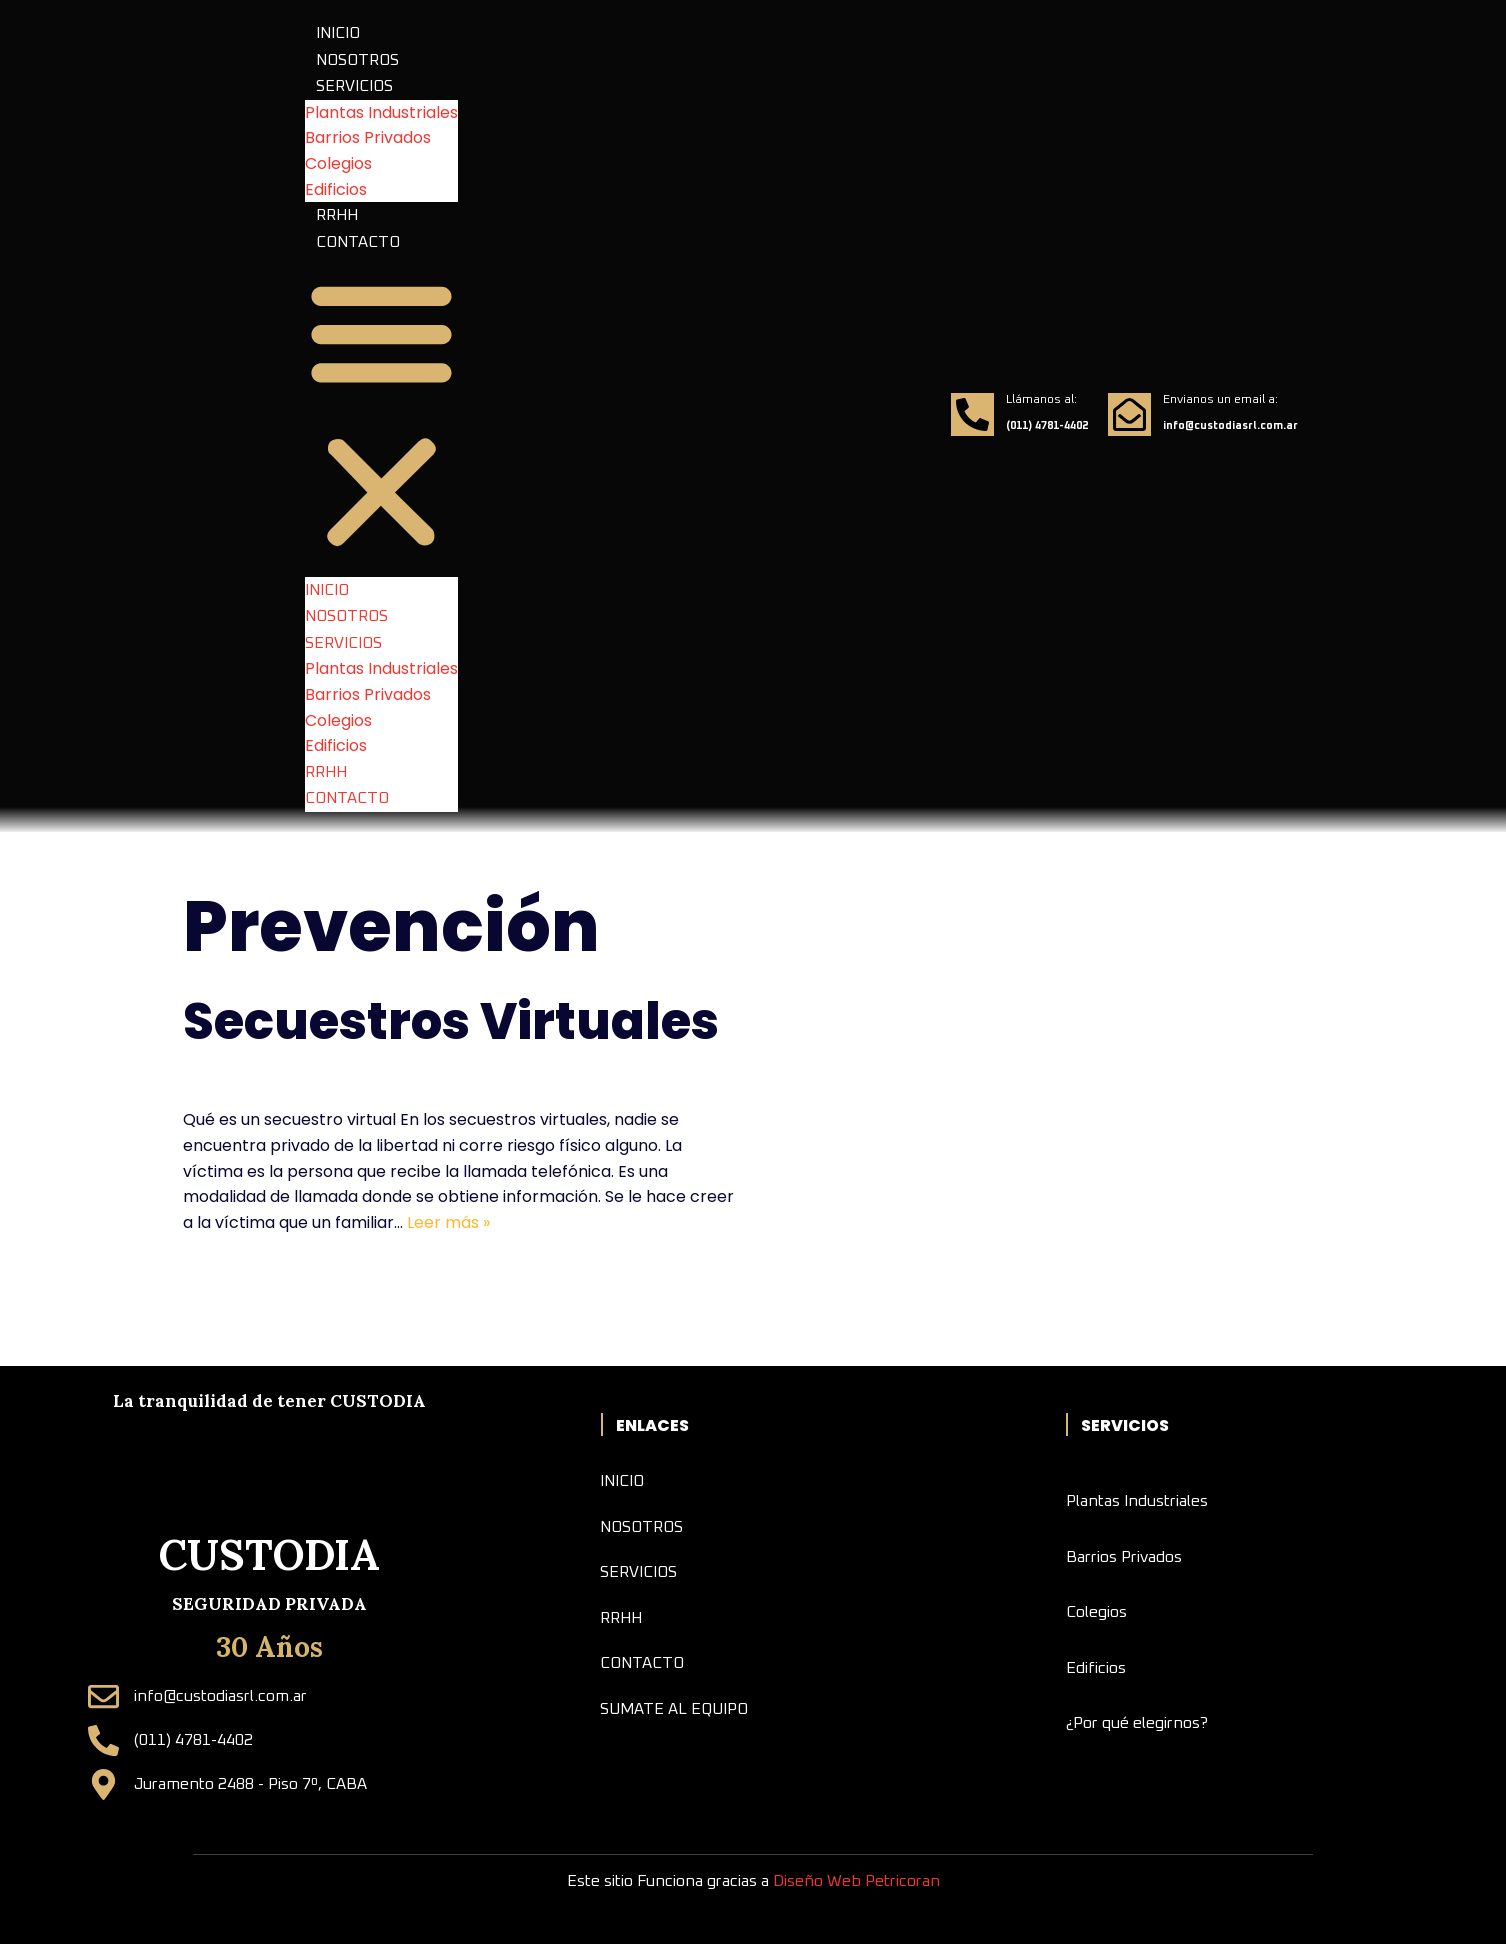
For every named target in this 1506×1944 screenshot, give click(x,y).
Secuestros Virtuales (451, 1022)
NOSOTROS (357, 60)
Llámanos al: (1041, 400)
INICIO (338, 33)
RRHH (337, 215)
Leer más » (448, 1222)
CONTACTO (358, 242)
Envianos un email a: (1220, 400)
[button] (381, 415)
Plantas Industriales (381, 112)
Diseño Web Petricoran (856, 1881)
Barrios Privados (368, 137)
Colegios (338, 163)
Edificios (336, 189)
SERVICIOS (354, 86)
